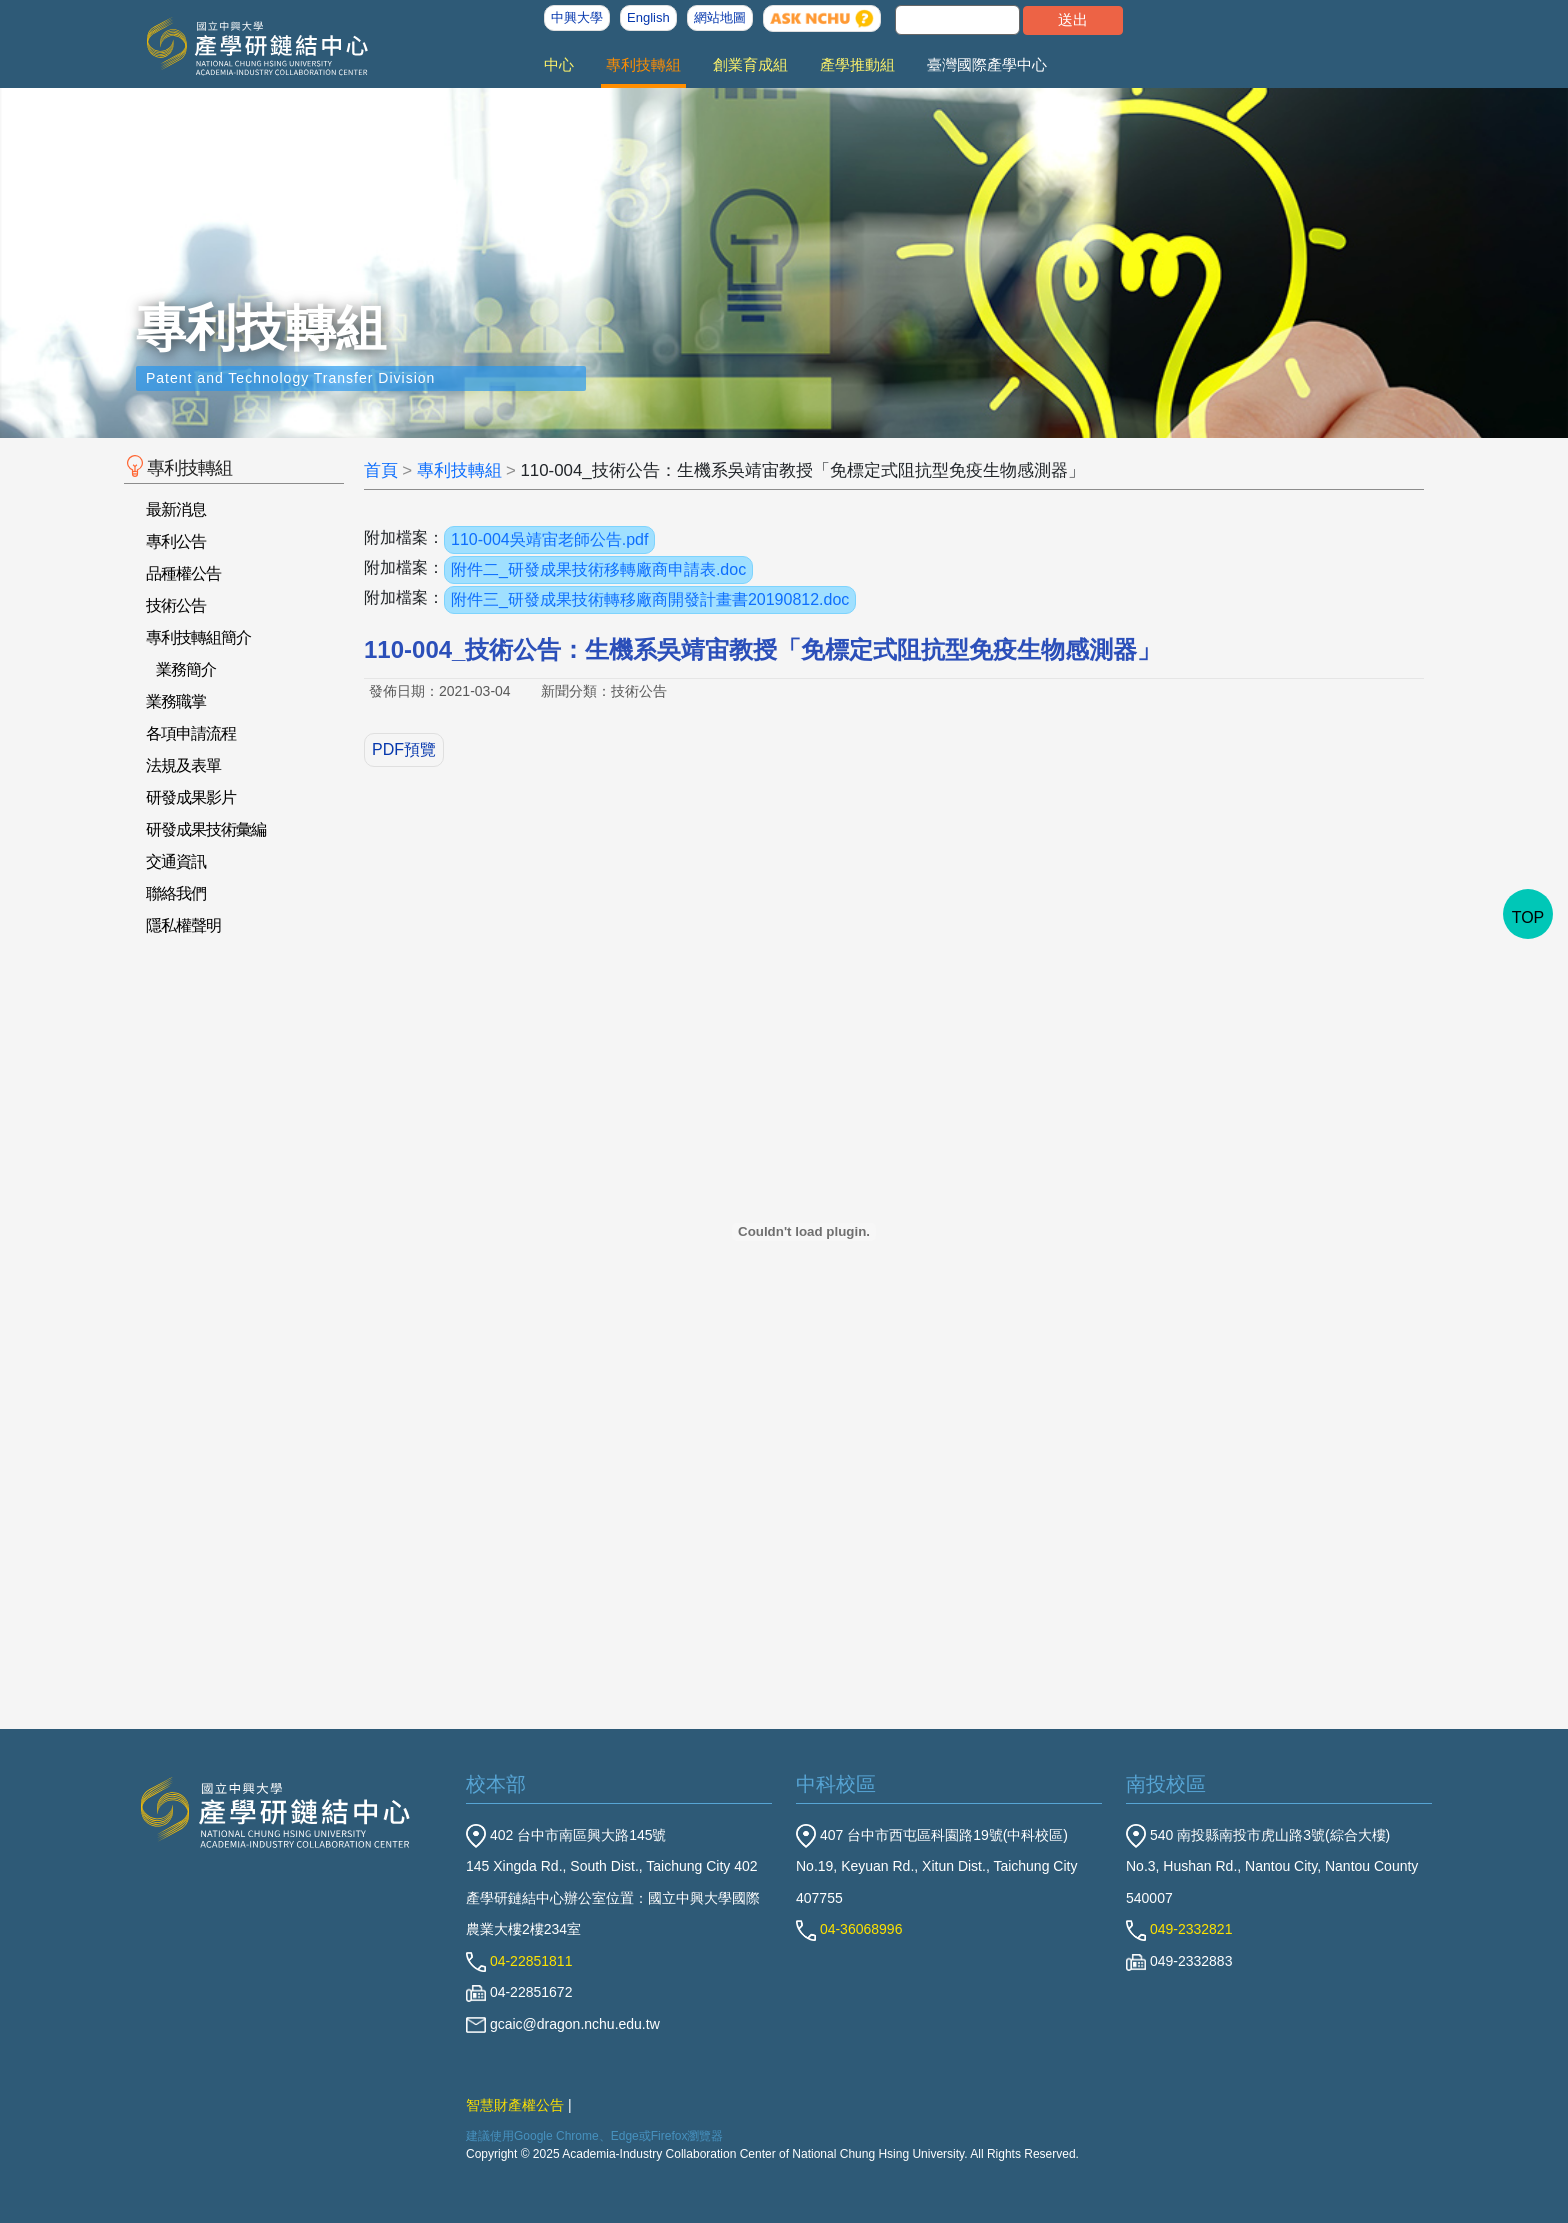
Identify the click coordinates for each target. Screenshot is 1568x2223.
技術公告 (176, 605)
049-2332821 (1179, 1929)
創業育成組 (750, 64)
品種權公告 (183, 573)
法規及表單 (183, 765)
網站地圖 (720, 17)
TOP (1528, 917)
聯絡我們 (176, 893)
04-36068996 (849, 1929)
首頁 (381, 470)
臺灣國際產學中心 (987, 64)
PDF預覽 (404, 749)
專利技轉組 (643, 64)
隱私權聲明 (183, 925)
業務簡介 (186, 669)
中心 (559, 64)
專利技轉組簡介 (198, 637)
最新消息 (176, 509)
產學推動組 (857, 64)
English (648, 17)
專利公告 (176, 541)
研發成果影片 (191, 797)
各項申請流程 (191, 733)
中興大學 (577, 17)
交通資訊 (176, 861)
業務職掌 (176, 701)
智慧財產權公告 (515, 2105)
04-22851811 (519, 1961)
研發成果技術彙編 (206, 829)
